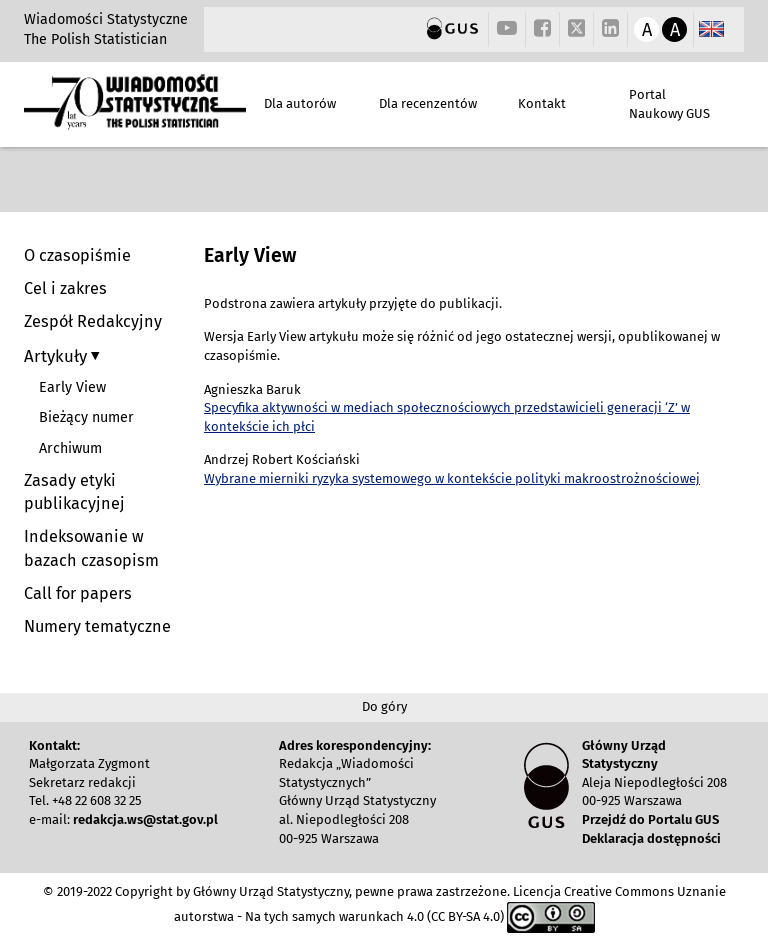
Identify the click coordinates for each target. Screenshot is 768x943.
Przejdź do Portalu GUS (650, 819)
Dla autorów (300, 103)
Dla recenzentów (428, 103)
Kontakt (542, 103)
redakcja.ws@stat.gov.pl (145, 819)
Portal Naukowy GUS (669, 104)
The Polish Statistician (95, 39)
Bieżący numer (86, 417)
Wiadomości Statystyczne (106, 19)
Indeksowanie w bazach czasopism (91, 548)
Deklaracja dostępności (651, 838)
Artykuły (57, 356)
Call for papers (78, 593)
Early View (72, 387)
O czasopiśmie (77, 255)
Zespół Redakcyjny (93, 321)
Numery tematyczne (97, 626)
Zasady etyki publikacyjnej (74, 492)
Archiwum (70, 448)
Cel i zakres (65, 288)
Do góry (384, 706)
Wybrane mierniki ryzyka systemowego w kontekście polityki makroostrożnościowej (452, 478)
